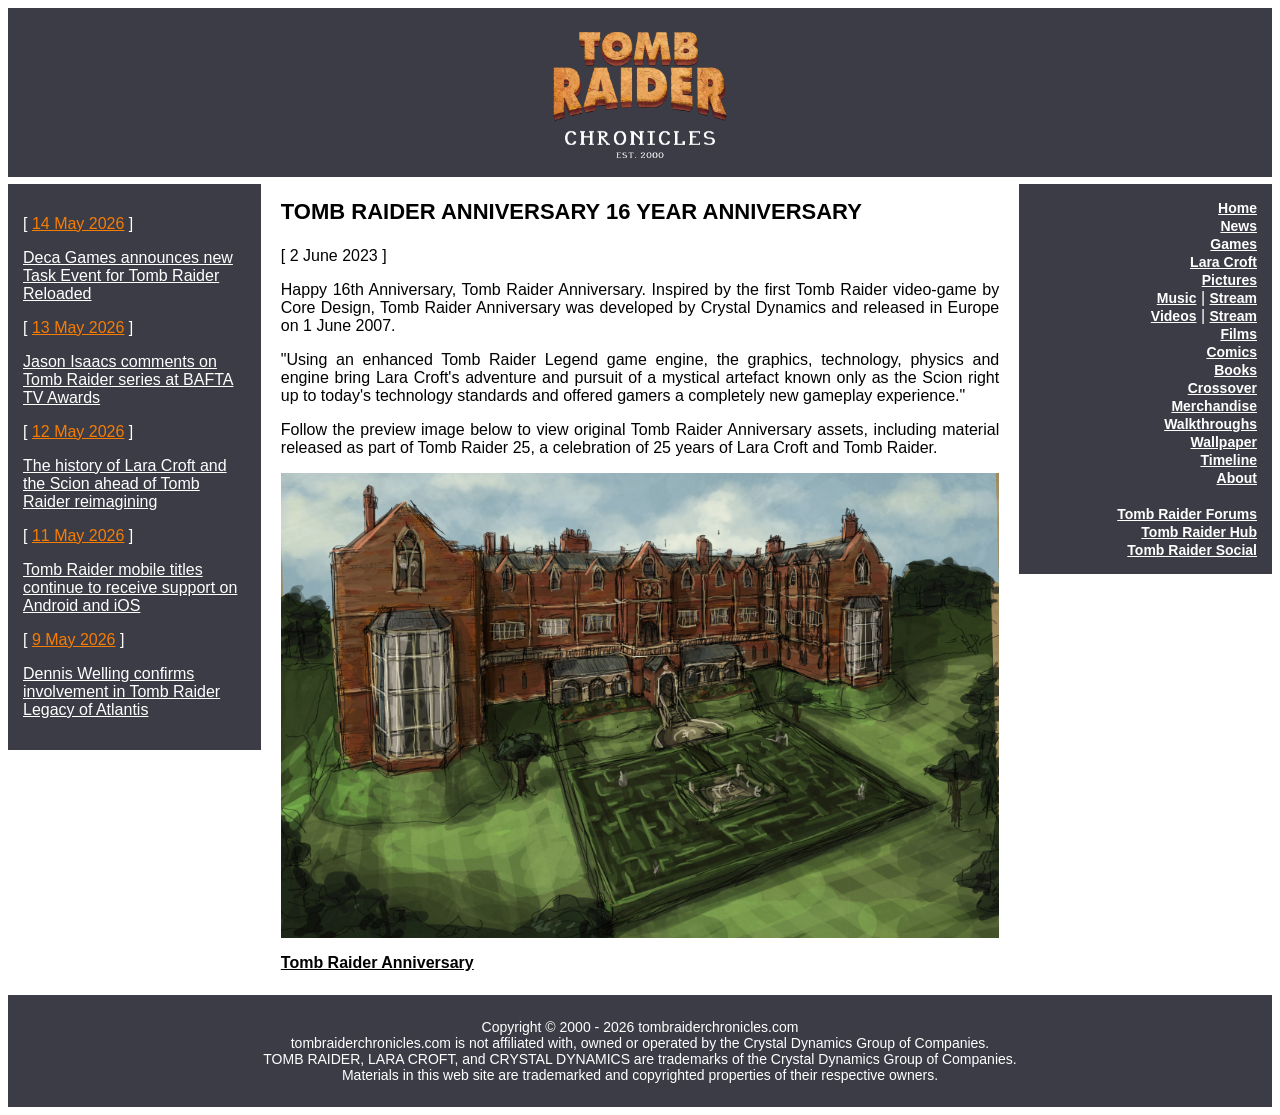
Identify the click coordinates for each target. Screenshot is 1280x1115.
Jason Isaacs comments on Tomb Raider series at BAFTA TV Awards (128, 379)
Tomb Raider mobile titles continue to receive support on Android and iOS (130, 587)
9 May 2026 (74, 639)
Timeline (1228, 460)
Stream (1233, 298)
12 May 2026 (78, 431)
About (1237, 478)
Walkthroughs (1210, 424)
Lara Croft (1223, 262)
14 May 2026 (78, 223)
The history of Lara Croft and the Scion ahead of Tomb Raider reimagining (125, 483)
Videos (1174, 316)
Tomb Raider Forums (1187, 514)
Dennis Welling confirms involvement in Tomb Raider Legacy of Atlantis (121, 691)
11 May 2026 (78, 535)
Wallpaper (1224, 442)
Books (1235, 370)
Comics (1231, 352)
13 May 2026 (78, 327)
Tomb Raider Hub (1199, 532)
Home (1237, 208)
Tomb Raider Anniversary (377, 962)
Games (1233, 244)
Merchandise (1214, 406)
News (1238, 226)
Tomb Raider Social (1192, 550)
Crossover (1222, 388)
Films (1238, 334)
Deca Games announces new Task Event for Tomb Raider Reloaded (128, 275)
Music (1177, 298)
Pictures (1229, 280)
